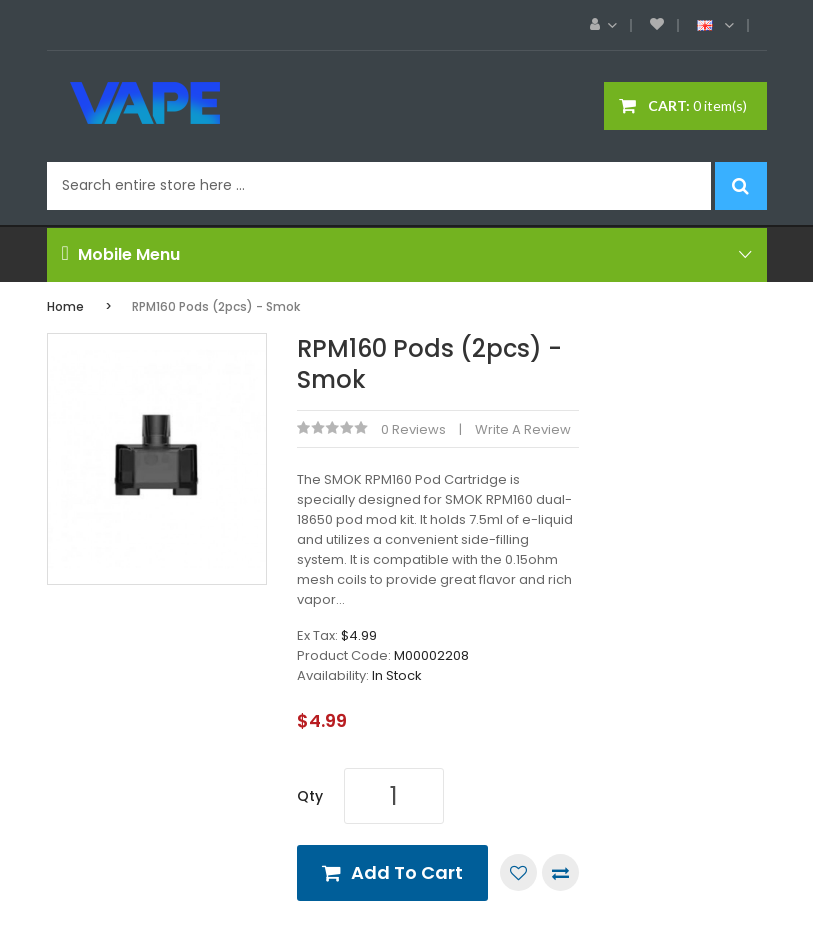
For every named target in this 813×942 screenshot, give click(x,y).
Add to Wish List (518, 872)
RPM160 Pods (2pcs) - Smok (216, 306)
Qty (310, 796)
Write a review (523, 429)
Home (65, 306)
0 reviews (413, 429)
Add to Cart (407, 872)
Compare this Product (560, 872)
